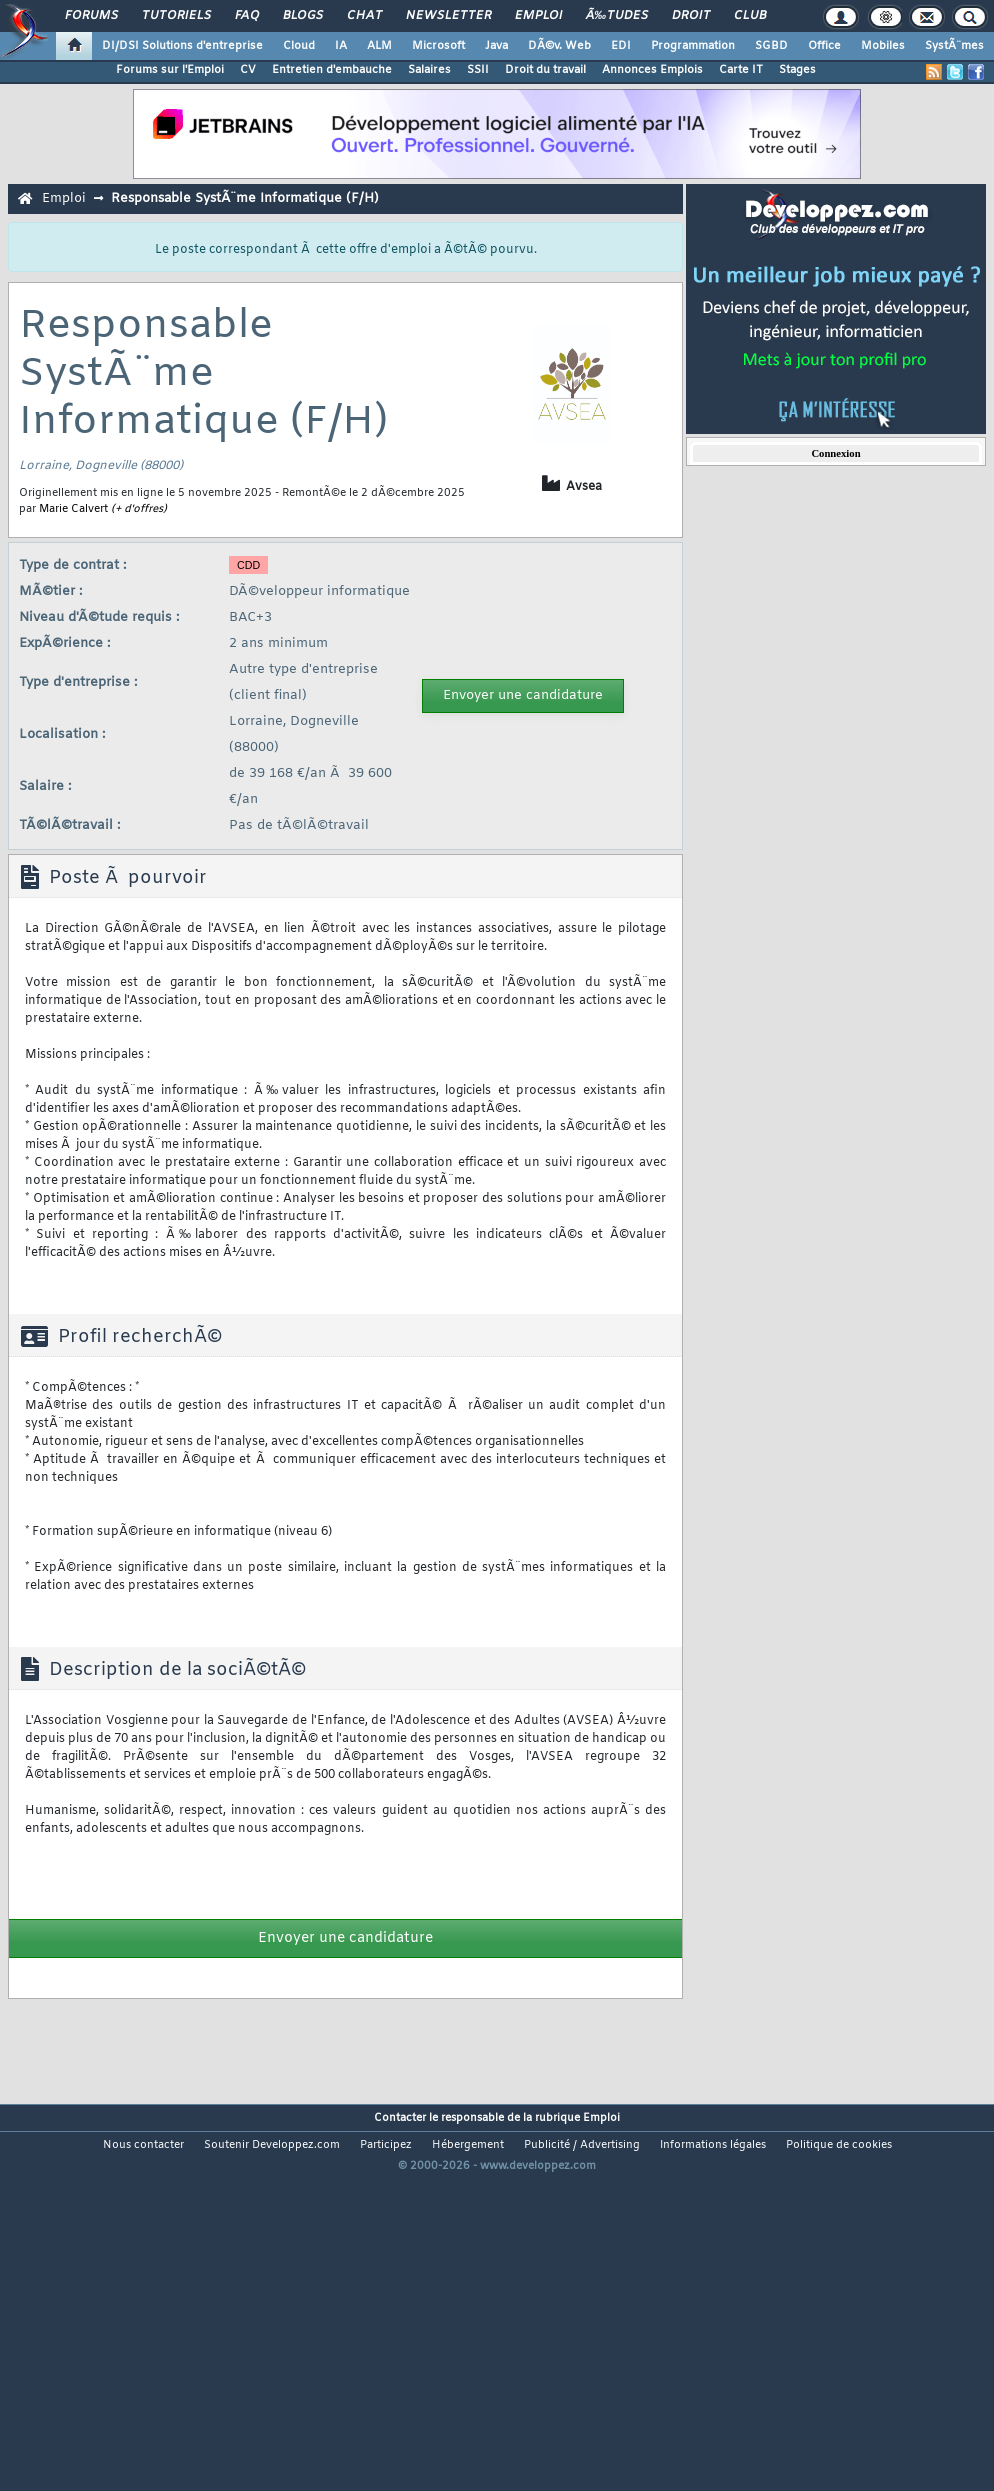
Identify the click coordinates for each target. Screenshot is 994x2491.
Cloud (299, 46)
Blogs (303, 16)
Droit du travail (545, 70)
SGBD (771, 46)
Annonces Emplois (652, 70)
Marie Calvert (73, 509)
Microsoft (438, 46)
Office (824, 46)
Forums (91, 16)
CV (248, 70)
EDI (621, 46)
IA (341, 46)
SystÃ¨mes (954, 46)
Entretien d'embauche (332, 70)
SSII (478, 70)
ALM (379, 46)
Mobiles (883, 46)
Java (496, 46)
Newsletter (448, 16)
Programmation (693, 46)
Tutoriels (176, 16)
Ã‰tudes (617, 16)
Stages (797, 70)
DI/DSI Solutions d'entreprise (182, 46)
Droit (691, 16)
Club (750, 16)
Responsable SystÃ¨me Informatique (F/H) (245, 198)
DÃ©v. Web (559, 46)
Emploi (538, 16)
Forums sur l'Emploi (170, 70)
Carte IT (741, 70)
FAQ (247, 16)
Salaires (429, 70)
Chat (364, 16)
